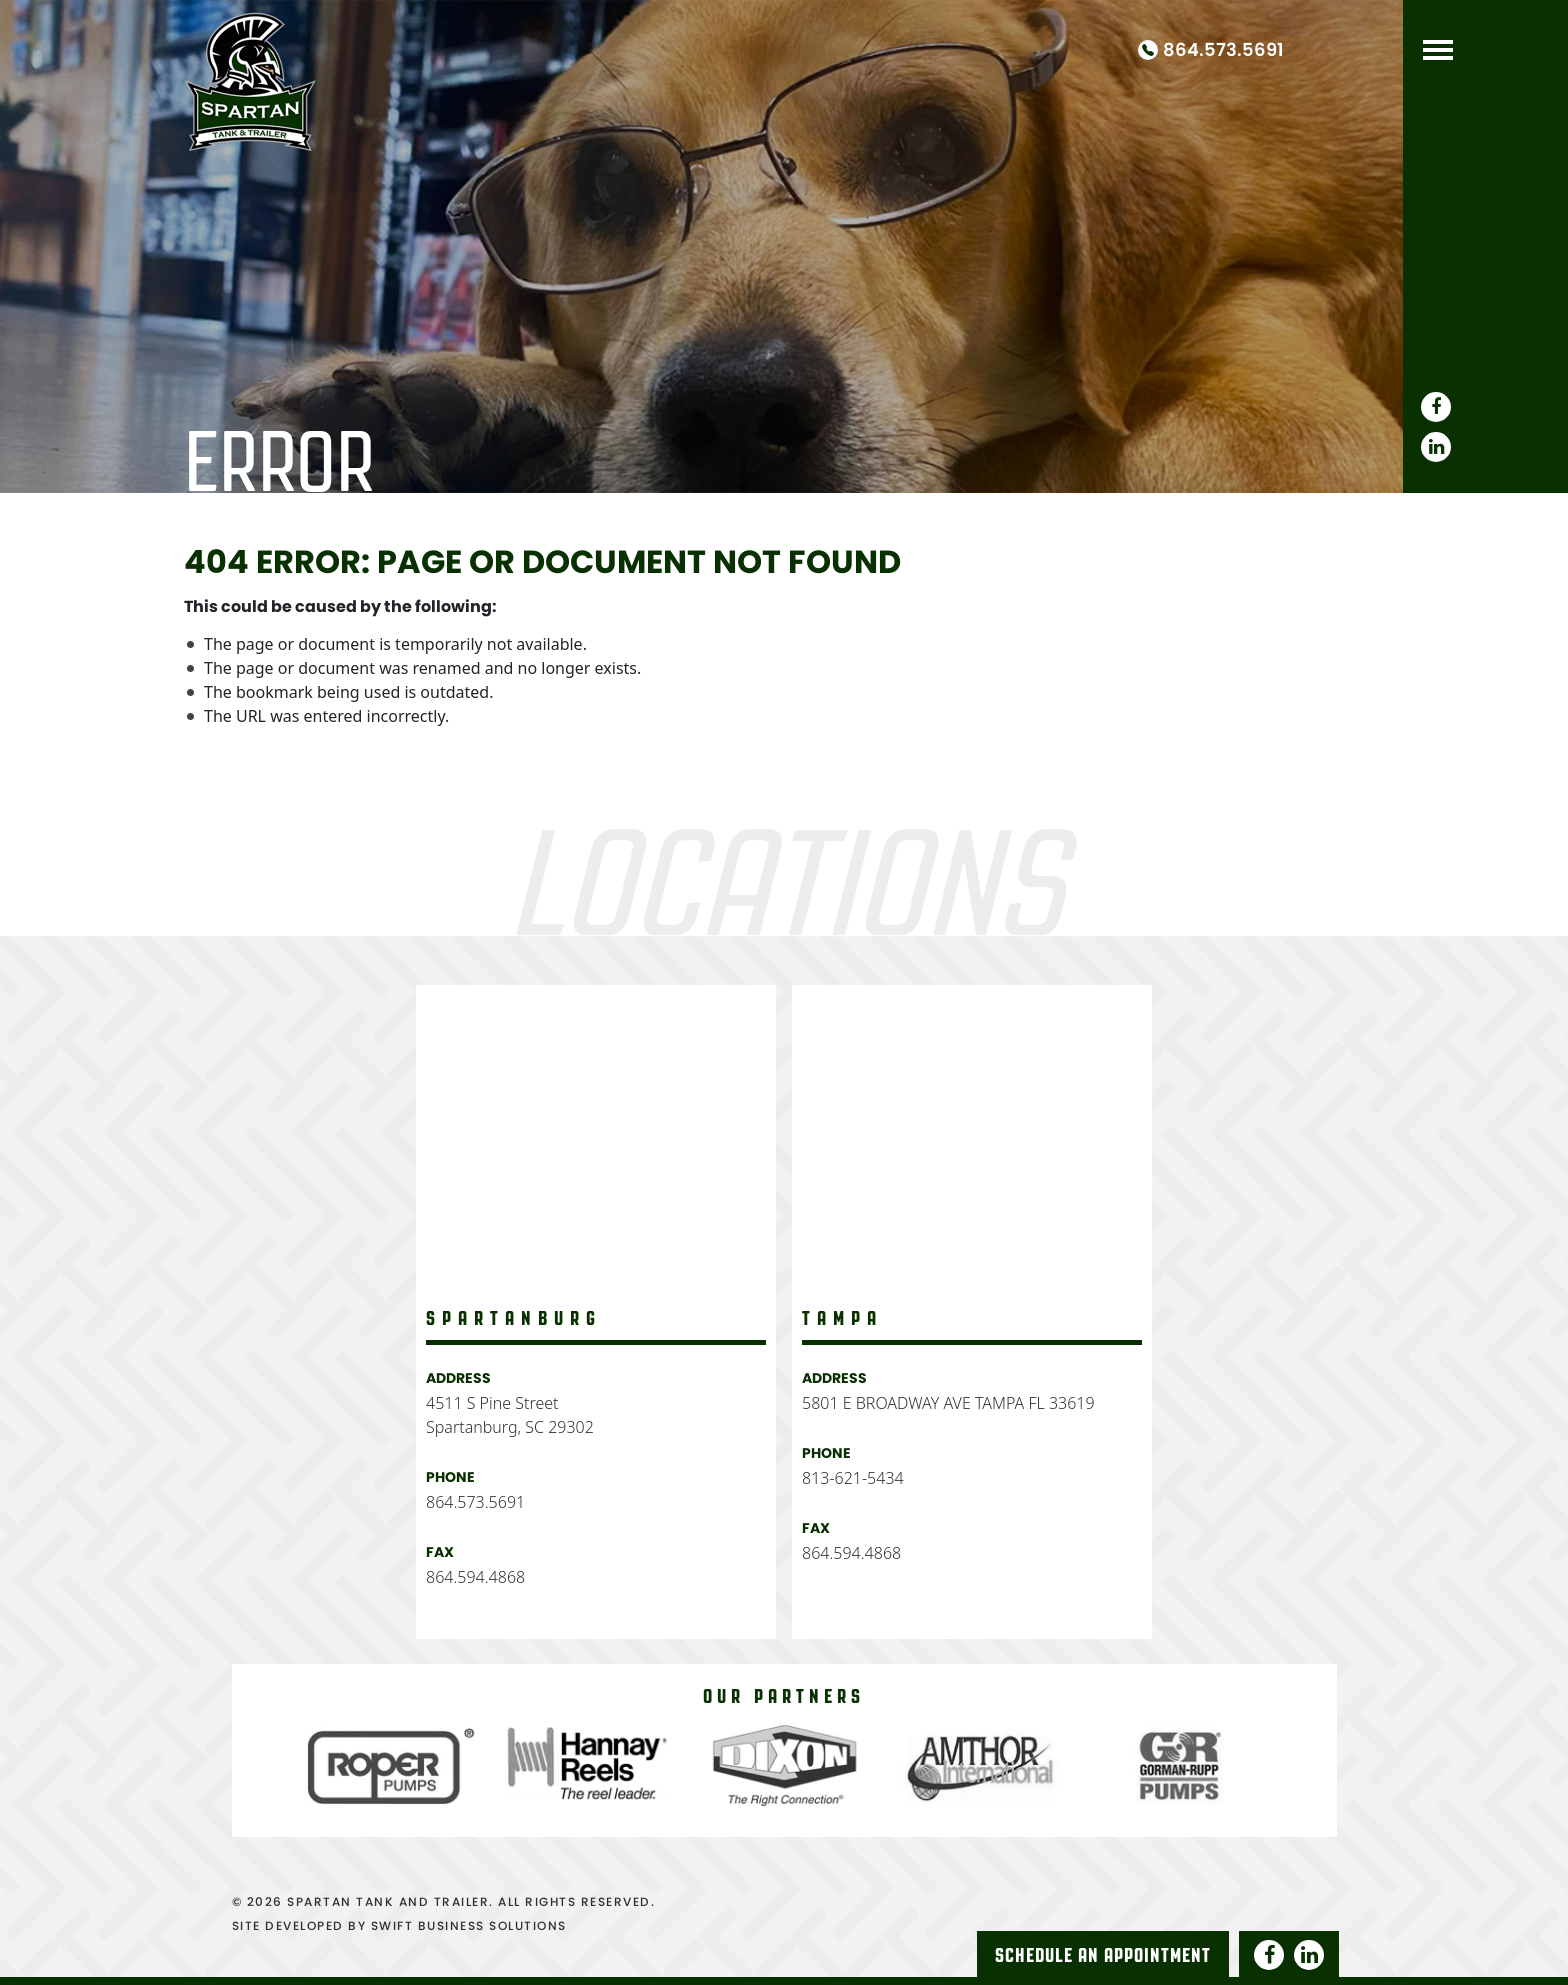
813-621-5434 (853, 1478)
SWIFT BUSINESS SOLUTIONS (469, 1925)
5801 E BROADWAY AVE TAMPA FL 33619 (948, 1403)
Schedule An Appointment (1103, 1955)
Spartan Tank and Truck (250, 78)
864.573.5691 (1223, 50)
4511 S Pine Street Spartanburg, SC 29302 (510, 1415)
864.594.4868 (475, 1577)
